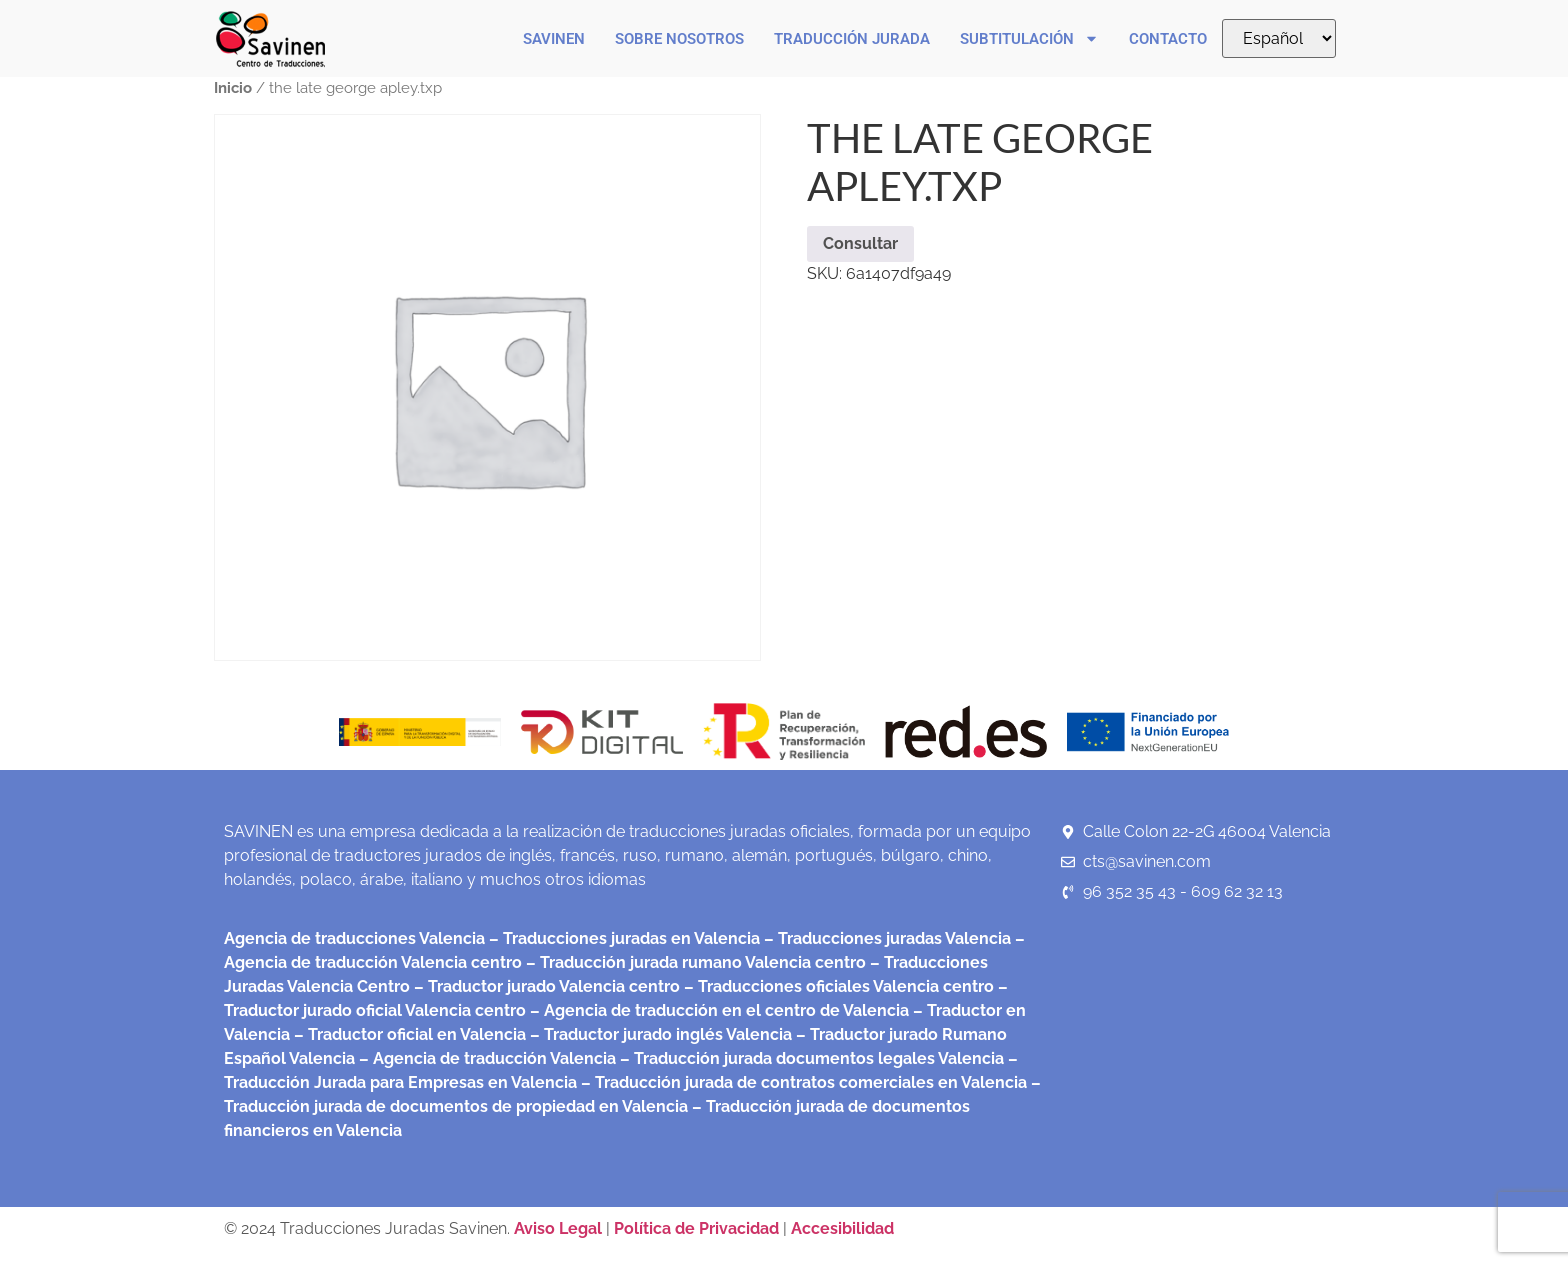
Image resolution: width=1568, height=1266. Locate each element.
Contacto (1168, 39)
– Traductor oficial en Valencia (410, 1034)
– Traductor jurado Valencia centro (545, 986)
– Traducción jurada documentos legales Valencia (810, 1058)
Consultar (860, 243)
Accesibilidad (842, 1228)
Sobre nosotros (679, 39)
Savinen (554, 39)
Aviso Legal (560, 1228)
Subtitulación (1029, 38)
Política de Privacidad (696, 1228)
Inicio (233, 87)
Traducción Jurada (852, 39)
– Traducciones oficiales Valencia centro (837, 986)
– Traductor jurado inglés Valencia (661, 1034)
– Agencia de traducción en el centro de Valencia (717, 1010)
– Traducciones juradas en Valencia (622, 938)
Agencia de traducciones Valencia (354, 938)
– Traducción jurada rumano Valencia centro (694, 962)
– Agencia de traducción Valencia (485, 1058)
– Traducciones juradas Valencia (885, 938)
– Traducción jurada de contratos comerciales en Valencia (802, 1082)
